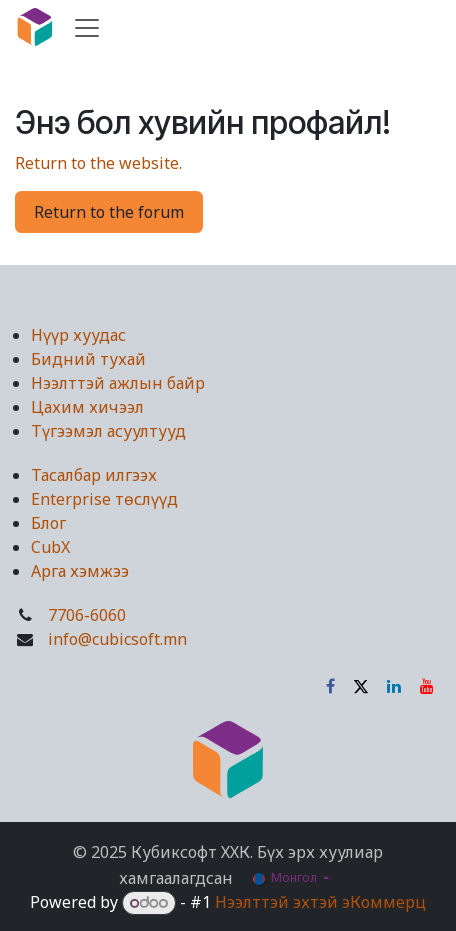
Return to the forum (109, 212)
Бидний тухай (88, 359)
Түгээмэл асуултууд (108, 431)
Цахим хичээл (87, 407)
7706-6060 (87, 615)
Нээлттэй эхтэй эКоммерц (320, 902)
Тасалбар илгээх (94, 475)
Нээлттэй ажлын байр (118, 383)
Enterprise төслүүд (104, 499)
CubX (50, 547)
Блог (48, 523)
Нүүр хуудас (78, 335)
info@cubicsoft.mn (117, 639)
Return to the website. (98, 163)
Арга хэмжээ (80, 571)
